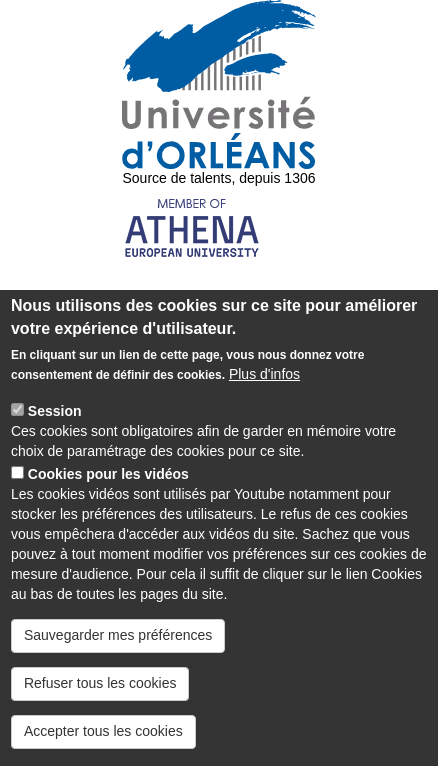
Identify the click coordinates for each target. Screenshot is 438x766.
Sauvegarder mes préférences (118, 657)
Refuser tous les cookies (100, 705)
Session (55, 433)
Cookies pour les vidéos (108, 496)
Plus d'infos (264, 396)
